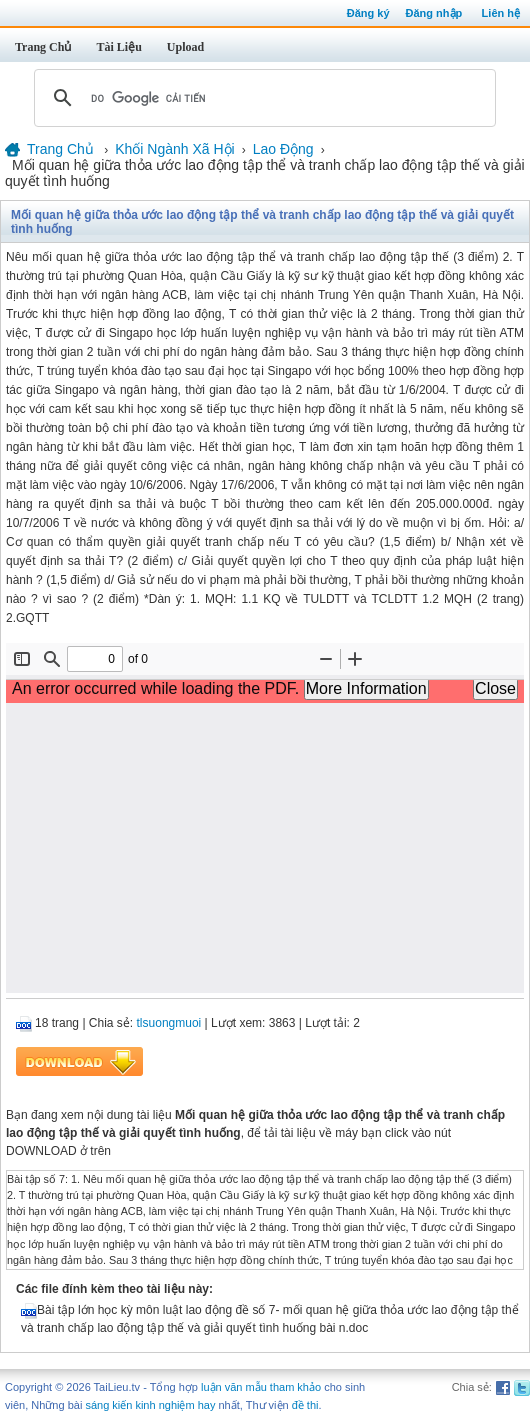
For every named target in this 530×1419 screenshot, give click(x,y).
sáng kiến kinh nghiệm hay (150, 1405)
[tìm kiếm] (262, 98)
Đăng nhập (434, 13)
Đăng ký (368, 13)
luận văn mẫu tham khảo (261, 1387)
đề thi (305, 1405)
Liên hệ (501, 13)
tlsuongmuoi (169, 1023)
